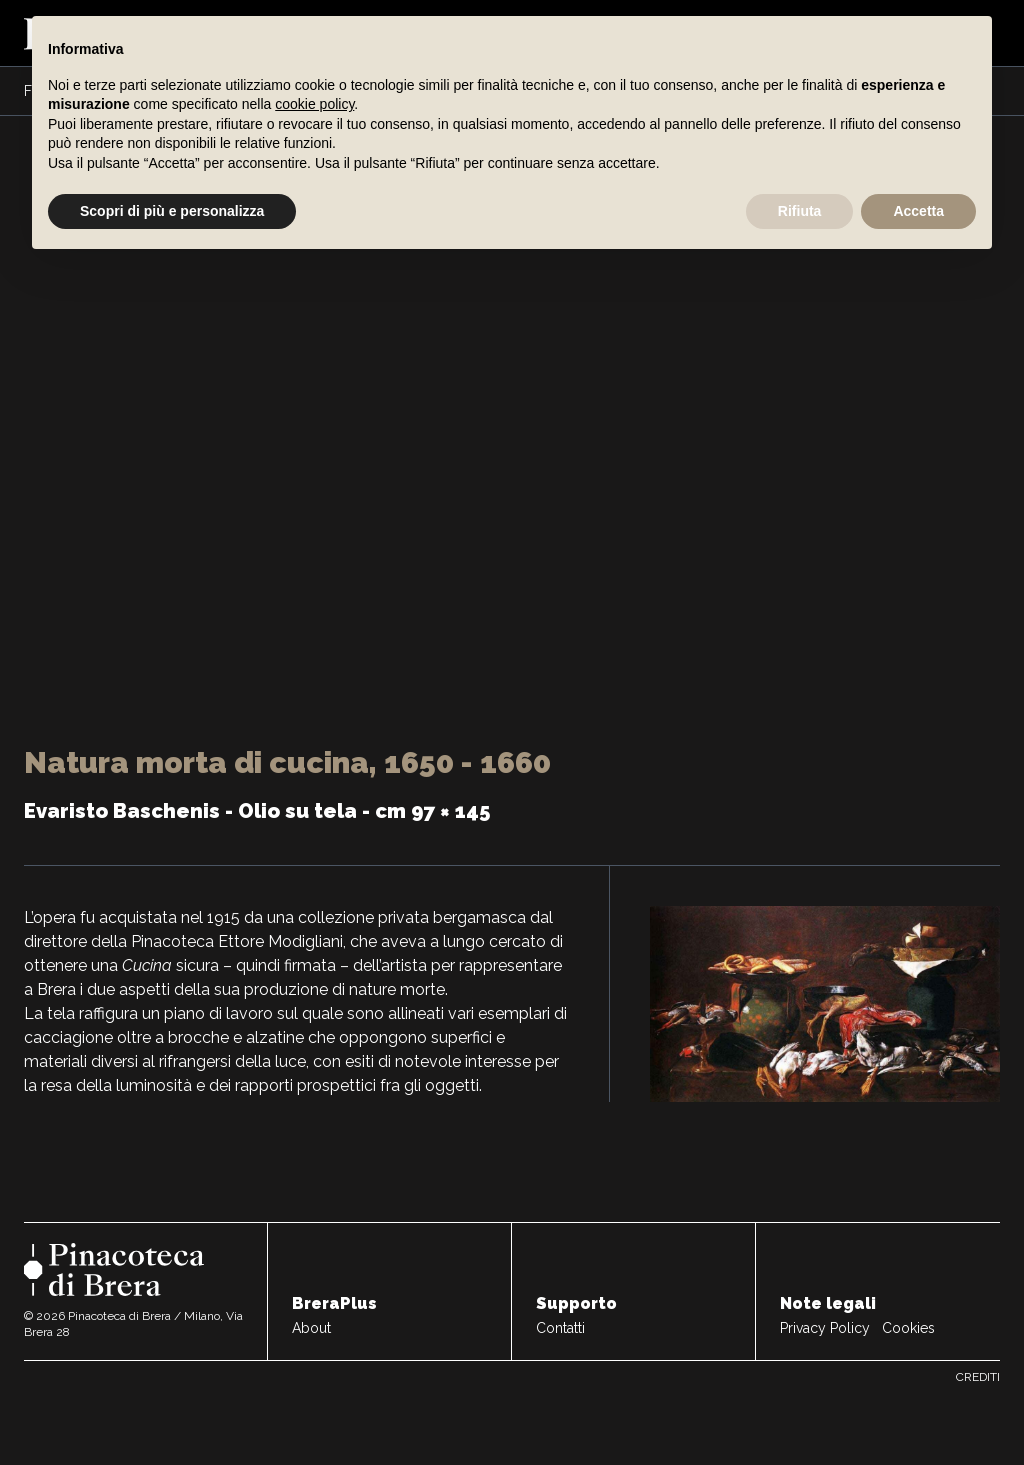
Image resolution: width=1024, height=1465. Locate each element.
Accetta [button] (918, 211)
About (311, 1328)
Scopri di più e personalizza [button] (172, 211)
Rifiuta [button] (800, 211)
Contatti (560, 1328)
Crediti (978, 1377)
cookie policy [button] (314, 104)
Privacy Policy (825, 1328)
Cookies (908, 1328)
